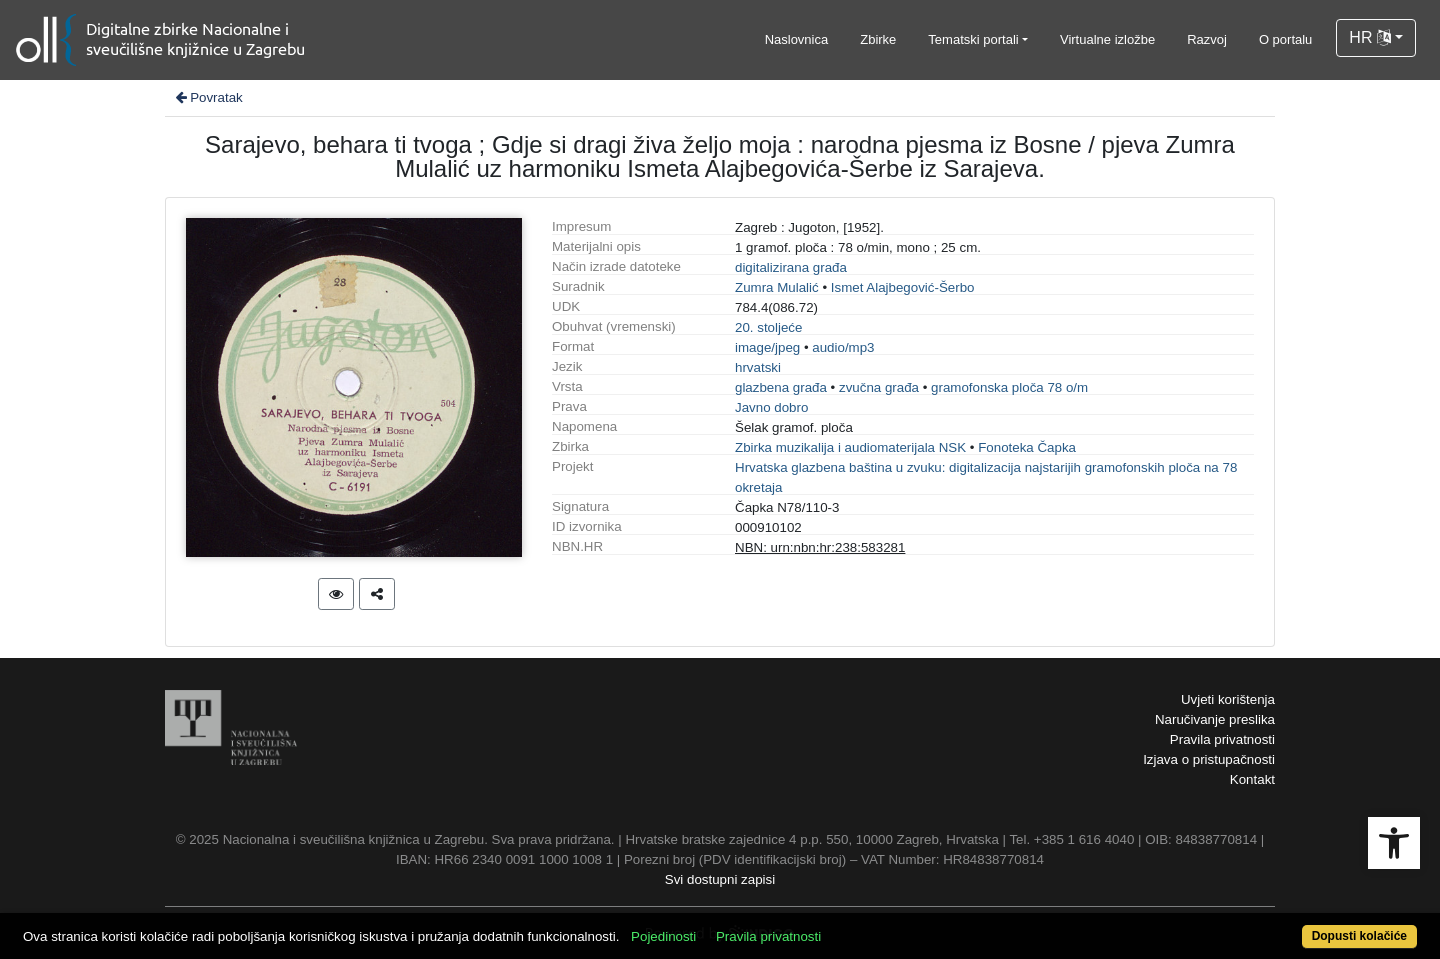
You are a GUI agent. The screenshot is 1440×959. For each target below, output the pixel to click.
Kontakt (1252, 779)
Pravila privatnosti (1222, 739)
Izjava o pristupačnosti (1209, 759)
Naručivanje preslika (1215, 719)
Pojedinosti (663, 936)
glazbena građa (781, 387)
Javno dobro (771, 407)
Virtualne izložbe (1107, 39)
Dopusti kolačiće (1359, 936)
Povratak (208, 97)
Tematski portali (973, 39)
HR (1370, 37)
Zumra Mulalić (777, 287)
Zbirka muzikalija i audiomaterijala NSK (850, 447)
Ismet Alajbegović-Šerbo (903, 287)
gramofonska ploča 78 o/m (1009, 387)
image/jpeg (767, 347)
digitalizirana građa (791, 267)
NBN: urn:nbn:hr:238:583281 (820, 547)
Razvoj (1207, 39)
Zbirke (878, 39)
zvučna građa (879, 387)
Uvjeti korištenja (1228, 699)
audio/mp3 (843, 347)
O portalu (1285, 39)
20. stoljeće (768, 327)
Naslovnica (797, 39)
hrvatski (758, 367)
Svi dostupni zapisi (720, 879)
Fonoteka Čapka (1027, 447)
